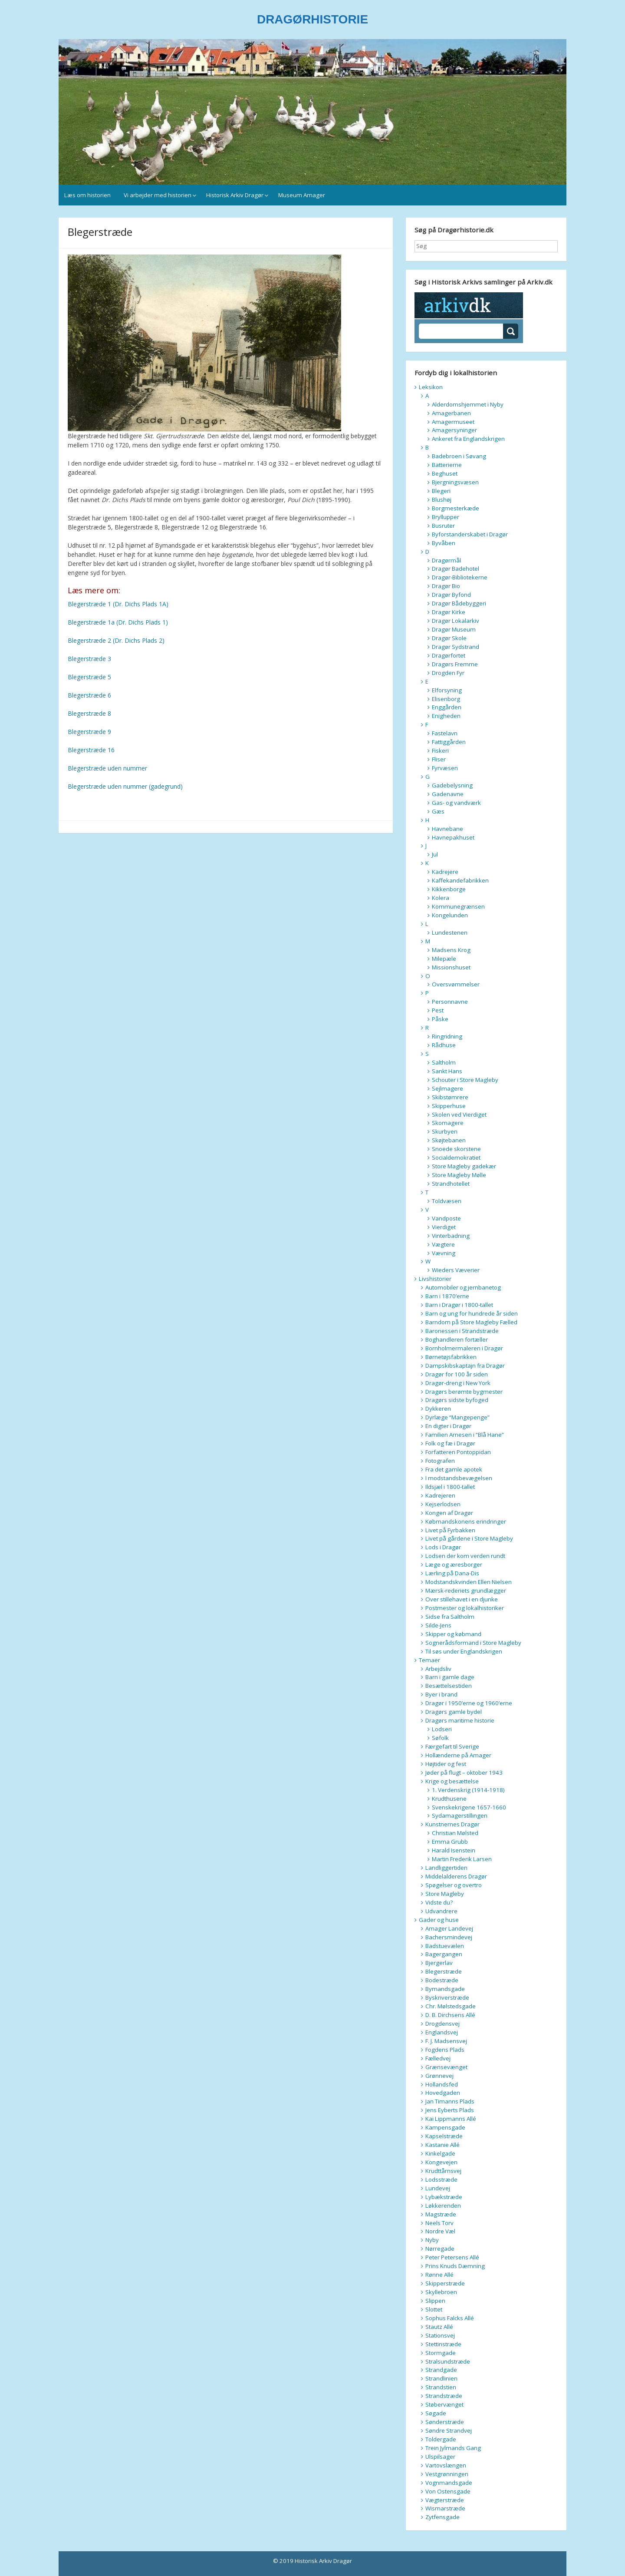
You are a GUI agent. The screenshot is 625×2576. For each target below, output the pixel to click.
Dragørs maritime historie (459, 1720)
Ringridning (447, 1036)
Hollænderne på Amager (458, 1755)
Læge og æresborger (453, 1564)
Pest (438, 1010)
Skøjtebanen (449, 1140)
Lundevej (437, 2188)
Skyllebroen (441, 2292)
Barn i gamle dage (449, 1677)
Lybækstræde (443, 2197)
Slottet (433, 2309)
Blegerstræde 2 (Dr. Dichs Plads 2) (116, 640)
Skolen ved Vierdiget (459, 1114)
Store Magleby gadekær (464, 1166)
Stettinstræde (443, 2344)
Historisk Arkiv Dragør (234, 195)
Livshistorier (435, 1279)
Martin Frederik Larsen (462, 1859)
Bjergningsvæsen (455, 482)
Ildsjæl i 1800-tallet (450, 1487)
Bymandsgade (445, 1989)
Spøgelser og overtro (453, 1885)
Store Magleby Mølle (459, 1175)
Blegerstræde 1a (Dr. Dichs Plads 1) (118, 622)
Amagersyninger (454, 430)
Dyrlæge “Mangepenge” (457, 1417)
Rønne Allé (439, 2274)
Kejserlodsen (443, 1504)
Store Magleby (444, 1894)
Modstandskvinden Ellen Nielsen (468, 1582)
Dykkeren (438, 1408)
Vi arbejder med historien (157, 195)
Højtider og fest (445, 1764)
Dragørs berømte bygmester (464, 1391)
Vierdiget (444, 1227)
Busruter (443, 525)
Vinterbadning (451, 1236)
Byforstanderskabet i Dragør (470, 534)
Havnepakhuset (453, 837)
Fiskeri (440, 750)
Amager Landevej (449, 1928)
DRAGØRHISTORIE (312, 19)
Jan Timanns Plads (449, 2101)
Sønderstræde (444, 2422)
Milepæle (444, 958)
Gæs (438, 811)
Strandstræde (443, 2396)
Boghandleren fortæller (456, 1339)
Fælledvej (438, 2058)
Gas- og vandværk (456, 803)
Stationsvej (440, 2335)
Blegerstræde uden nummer (107, 768)
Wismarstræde (445, 2508)
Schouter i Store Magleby (465, 1080)
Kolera (440, 898)
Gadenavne (448, 794)
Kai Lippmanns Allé (450, 2119)
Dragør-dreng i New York (457, 1383)
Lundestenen (449, 932)
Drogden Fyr (448, 673)
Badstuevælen (444, 1946)
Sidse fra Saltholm (449, 1616)
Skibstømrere (450, 1097)
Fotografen (440, 1461)
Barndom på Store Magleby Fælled (471, 1322)
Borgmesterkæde (455, 508)
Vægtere (443, 1244)
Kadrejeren (440, 1495)
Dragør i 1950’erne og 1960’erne (468, 1703)
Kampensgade (445, 2127)
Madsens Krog (451, 950)
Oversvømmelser (456, 984)
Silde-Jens (438, 1625)
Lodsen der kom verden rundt (465, 1556)
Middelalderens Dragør (456, 1876)
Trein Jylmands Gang (453, 2448)
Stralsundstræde (447, 2361)
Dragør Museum (454, 629)
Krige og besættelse (452, 1781)
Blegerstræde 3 (89, 659)
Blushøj (441, 499)
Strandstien (440, 2387)
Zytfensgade (442, 2517)
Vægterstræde (444, 2500)
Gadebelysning (452, 785)
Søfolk (440, 1738)
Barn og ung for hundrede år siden (471, 1313)
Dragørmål (446, 560)
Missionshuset (451, 967)
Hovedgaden (442, 2093)
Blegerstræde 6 (89, 695)
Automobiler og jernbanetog (463, 1287)
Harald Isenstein (453, 1850)
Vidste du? (439, 1902)
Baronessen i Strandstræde (462, 1331)
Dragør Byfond (451, 595)
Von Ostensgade (447, 2491)
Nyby (432, 2240)
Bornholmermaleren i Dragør (464, 1348)
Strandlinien (441, 2378)
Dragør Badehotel (455, 568)
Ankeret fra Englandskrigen (468, 439)
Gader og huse (439, 1920)
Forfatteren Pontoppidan (458, 1452)
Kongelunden (450, 915)
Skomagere (448, 1123)
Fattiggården (449, 742)
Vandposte (446, 1218)
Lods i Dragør (443, 1547)
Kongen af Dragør (449, 1513)
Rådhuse (444, 1045)
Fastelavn (444, 733)
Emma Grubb (450, 1841)
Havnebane (447, 829)
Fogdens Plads (444, 2050)
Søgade (435, 2413)
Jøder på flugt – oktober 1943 (464, 1772)
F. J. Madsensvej (446, 2041)
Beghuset (444, 473)
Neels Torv (439, 2223)
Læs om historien (87, 195)
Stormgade (440, 2353)
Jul (435, 854)
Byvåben (443, 543)
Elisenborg (446, 699)
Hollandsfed (441, 2084)
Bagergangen (443, 1954)
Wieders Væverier (456, 1270)
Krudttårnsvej (443, 2171)
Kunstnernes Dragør (452, 1824)
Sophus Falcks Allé (449, 2318)
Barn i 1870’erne (447, 1296)
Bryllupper (445, 517)
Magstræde (440, 2214)
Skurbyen (444, 1131)
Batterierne (447, 465)
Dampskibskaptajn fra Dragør (465, 1365)
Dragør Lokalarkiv (455, 621)
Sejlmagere (447, 1088)
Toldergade (440, 2439)
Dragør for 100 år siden (456, 1374)
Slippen (435, 2301)
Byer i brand (441, 1694)
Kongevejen (441, 2162)
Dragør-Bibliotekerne (459, 577)
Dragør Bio (446, 586)
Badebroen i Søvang (459, 456)
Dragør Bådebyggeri (459, 603)
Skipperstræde (445, 2283)
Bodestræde (441, 1980)
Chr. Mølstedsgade (450, 2006)
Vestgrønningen (446, 2474)
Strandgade (441, 2370)
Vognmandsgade (448, 2483)
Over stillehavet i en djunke (461, 1599)
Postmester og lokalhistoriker (464, 1608)
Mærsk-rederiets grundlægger (465, 1590)
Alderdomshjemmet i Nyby (467, 404)
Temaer (429, 1660)
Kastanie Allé (442, 2145)
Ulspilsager (440, 2456)
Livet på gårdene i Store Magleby (469, 1538)
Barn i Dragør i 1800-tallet (459, 1305)
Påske (440, 1019)
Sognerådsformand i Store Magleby (473, 1643)
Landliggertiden (446, 1868)
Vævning (443, 1253)
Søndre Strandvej (448, 2430)
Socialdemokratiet (456, 1157)
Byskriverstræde (447, 1997)
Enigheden (446, 716)
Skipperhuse (449, 1106)
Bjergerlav (439, 1963)
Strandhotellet (451, 1183)
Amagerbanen (451, 413)
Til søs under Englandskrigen (463, 1651)
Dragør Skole (449, 638)
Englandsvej (441, 2032)
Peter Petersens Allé (452, 2257)
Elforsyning (447, 690)
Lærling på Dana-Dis (452, 1573)
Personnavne (450, 1001)
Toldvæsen (446, 1201)
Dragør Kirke (448, 612)
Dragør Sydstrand (455, 647)
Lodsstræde (441, 2179)
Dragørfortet (448, 655)
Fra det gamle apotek (453, 1469)
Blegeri (441, 491)
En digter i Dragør (448, 1426)
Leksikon (431, 387)
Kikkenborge (449, 889)
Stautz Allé (439, 2327)
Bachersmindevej (448, 1937)
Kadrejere (445, 872)
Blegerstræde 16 (91, 750)
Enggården (446, 707)
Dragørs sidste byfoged (456, 1400)
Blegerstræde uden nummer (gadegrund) (125, 786)
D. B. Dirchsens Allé (450, 2015)
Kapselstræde (444, 2136)
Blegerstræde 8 (89, 713)
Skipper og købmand (453, 1634)
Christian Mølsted (455, 1833)
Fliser (439, 759)
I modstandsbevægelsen (458, 1478)
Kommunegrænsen (458, 906)
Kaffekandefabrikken (460, 880)
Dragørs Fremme (455, 664)
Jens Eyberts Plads (449, 2110)
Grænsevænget (446, 2067)
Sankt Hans (447, 1071)
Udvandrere (441, 1911)
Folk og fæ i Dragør (450, 1443)
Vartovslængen (445, 2465)
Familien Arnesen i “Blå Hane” (464, 1434)
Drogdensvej (442, 2023)
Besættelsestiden (448, 1686)
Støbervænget (444, 2404)
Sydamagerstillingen (459, 1815)
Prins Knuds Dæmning (455, 2266)
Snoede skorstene (456, 1149)
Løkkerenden (443, 2205)
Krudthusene (449, 1798)
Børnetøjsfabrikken (451, 1357)
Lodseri (442, 1729)
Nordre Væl (440, 2231)
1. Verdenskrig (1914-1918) (468, 1790)
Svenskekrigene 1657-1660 (469, 1807)
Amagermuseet (453, 422)
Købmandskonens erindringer (465, 1521)
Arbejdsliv (438, 1669)
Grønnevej (439, 2076)
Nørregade (439, 2248)
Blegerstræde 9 (89, 731)
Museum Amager (301, 195)
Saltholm (444, 1062)
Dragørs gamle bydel (453, 1712)
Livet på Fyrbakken (450, 1530)
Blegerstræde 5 (89, 677)
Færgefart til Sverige (452, 1746)
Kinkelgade (440, 2153)
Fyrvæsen (445, 768)
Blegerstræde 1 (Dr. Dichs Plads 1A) (118, 604)
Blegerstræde (443, 1971)
